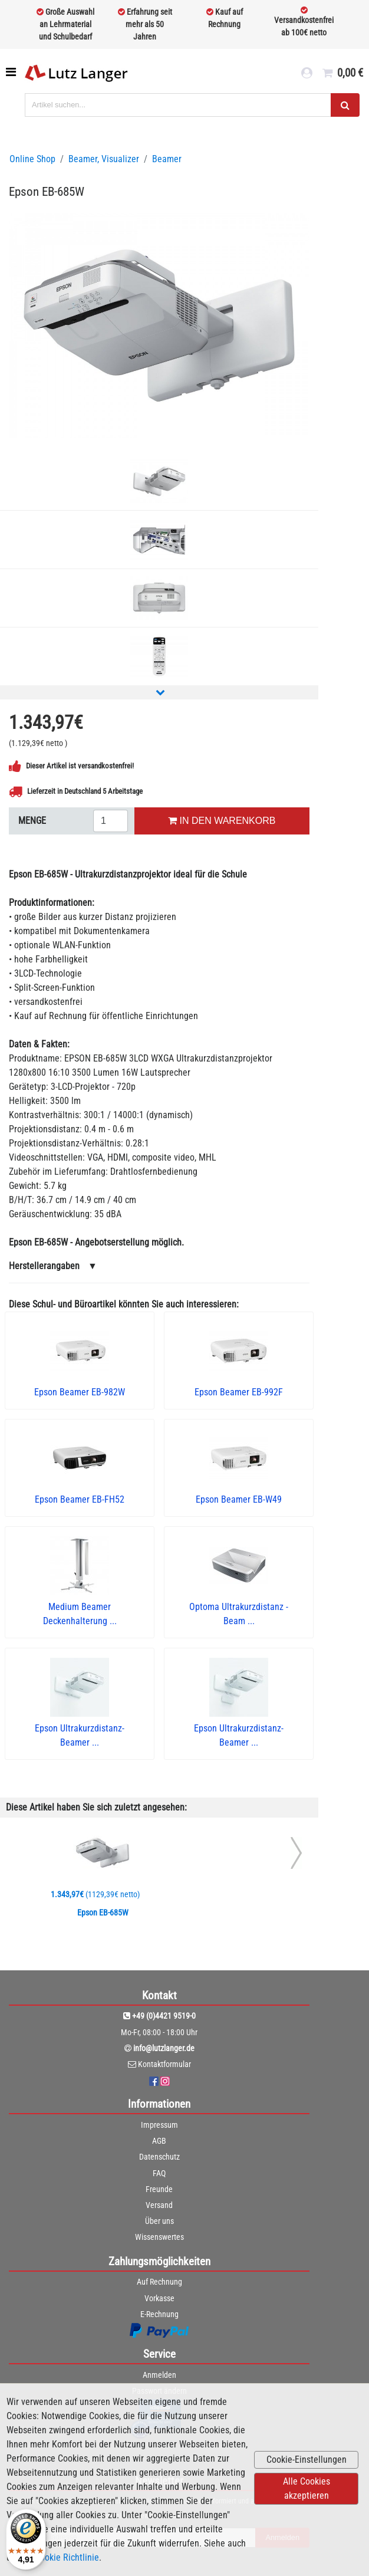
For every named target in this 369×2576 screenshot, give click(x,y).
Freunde (159, 2189)
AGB (159, 2140)
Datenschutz (159, 2156)
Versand (159, 2205)
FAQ (159, 2173)
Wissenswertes (159, 2237)
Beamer (167, 159)
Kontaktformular (164, 2064)
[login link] (306, 73)
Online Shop (32, 159)
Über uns (159, 2221)
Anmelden (159, 2375)
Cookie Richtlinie (67, 2557)
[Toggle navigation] (12, 72)
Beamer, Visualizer (103, 159)
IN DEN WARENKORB (221, 821)
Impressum (159, 2125)
